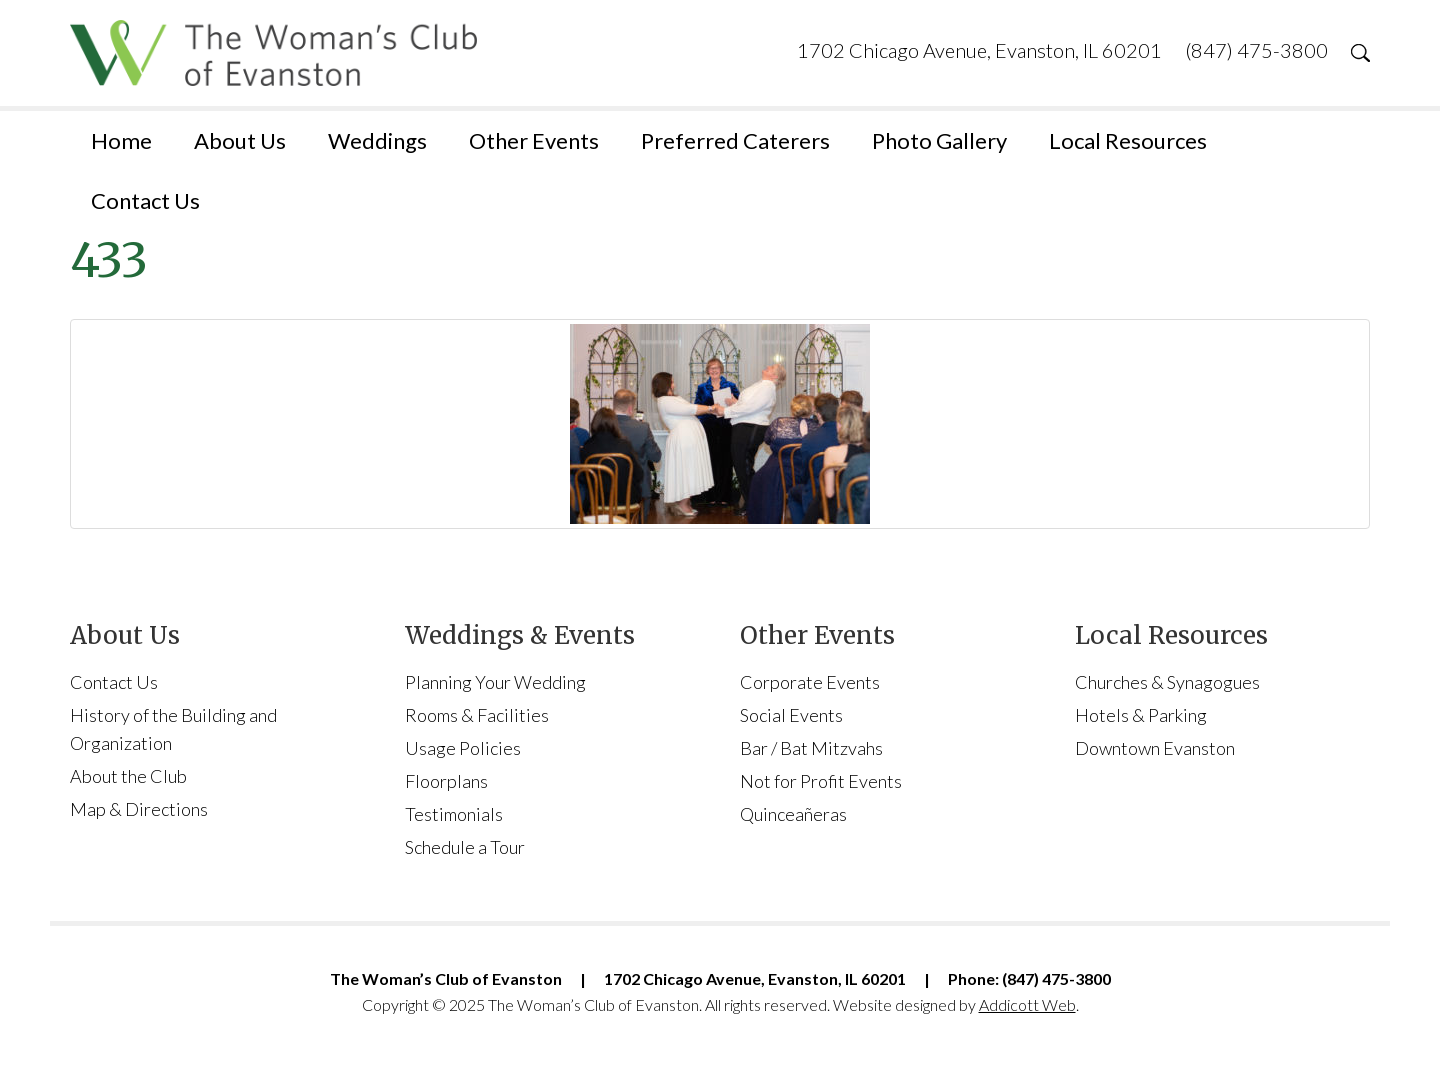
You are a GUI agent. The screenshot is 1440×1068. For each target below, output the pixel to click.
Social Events (791, 715)
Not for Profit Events (821, 781)
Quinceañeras (793, 814)
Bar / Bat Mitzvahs (811, 748)
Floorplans (446, 781)
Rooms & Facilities (477, 715)
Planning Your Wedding (495, 682)
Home (121, 140)
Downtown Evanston (1155, 748)
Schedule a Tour (465, 847)
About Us (240, 140)
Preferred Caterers (735, 140)
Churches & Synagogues (1167, 682)
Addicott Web (1027, 1004)
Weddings (377, 140)
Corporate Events (810, 682)
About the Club (128, 776)
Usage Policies (463, 748)
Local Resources (1128, 140)
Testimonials (454, 814)
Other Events (534, 140)
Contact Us (145, 200)
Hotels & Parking (1141, 715)
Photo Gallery (939, 140)
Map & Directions (139, 809)
